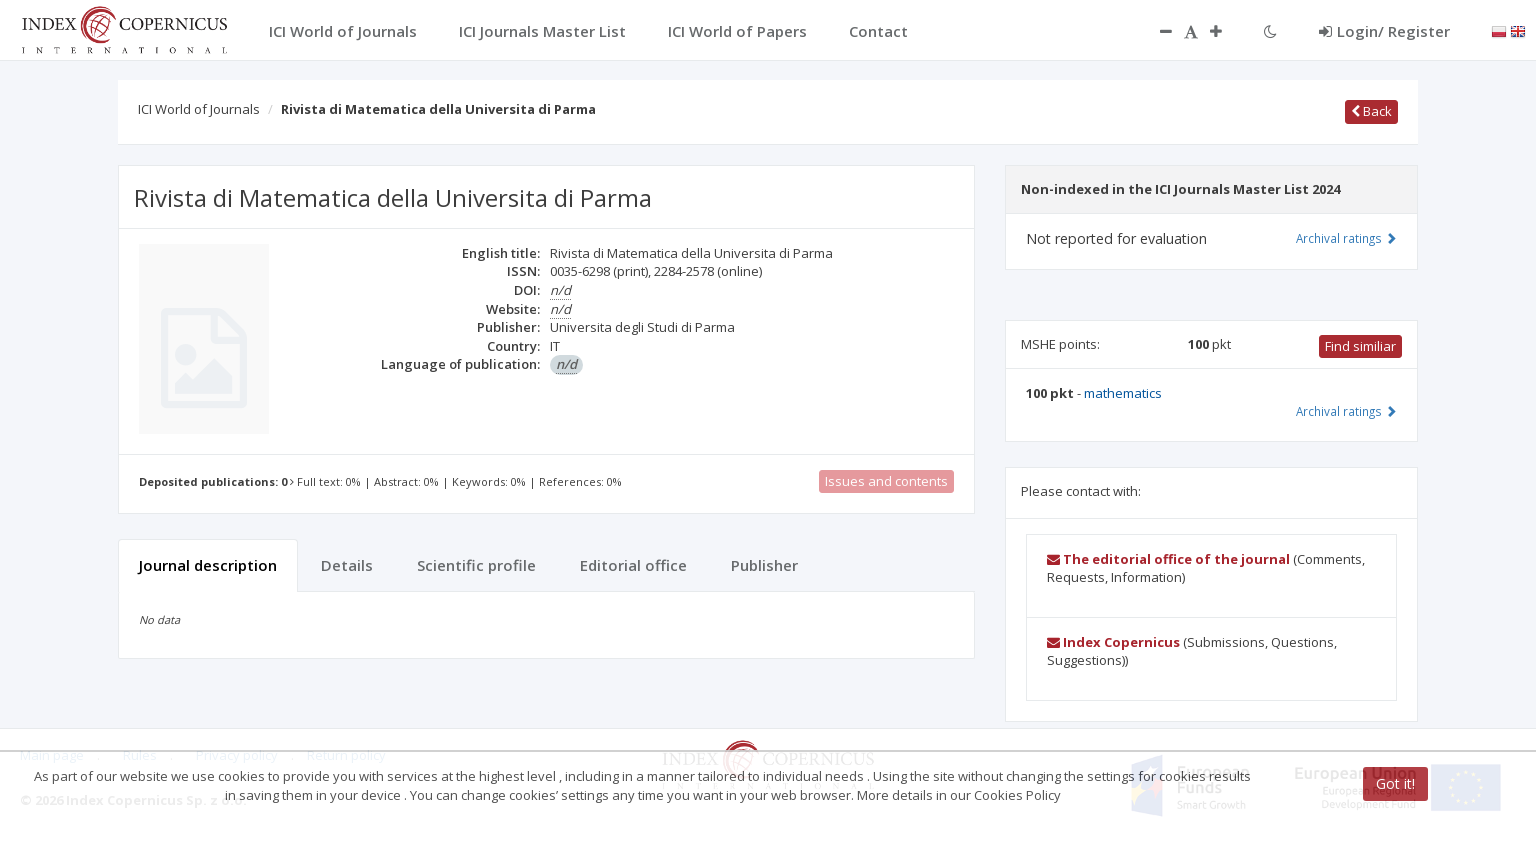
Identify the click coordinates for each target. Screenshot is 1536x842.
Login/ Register (1384, 31)
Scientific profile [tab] (476, 565)
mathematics (1123, 393)
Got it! (1395, 783)
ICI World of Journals (199, 109)
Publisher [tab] (764, 565)
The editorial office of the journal (1168, 559)
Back (1371, 111)
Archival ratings (1346, 238)
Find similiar (1360, 346)
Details (347, 565)
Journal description (208, 565)
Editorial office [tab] (633, 565)
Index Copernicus (1113, 642)
